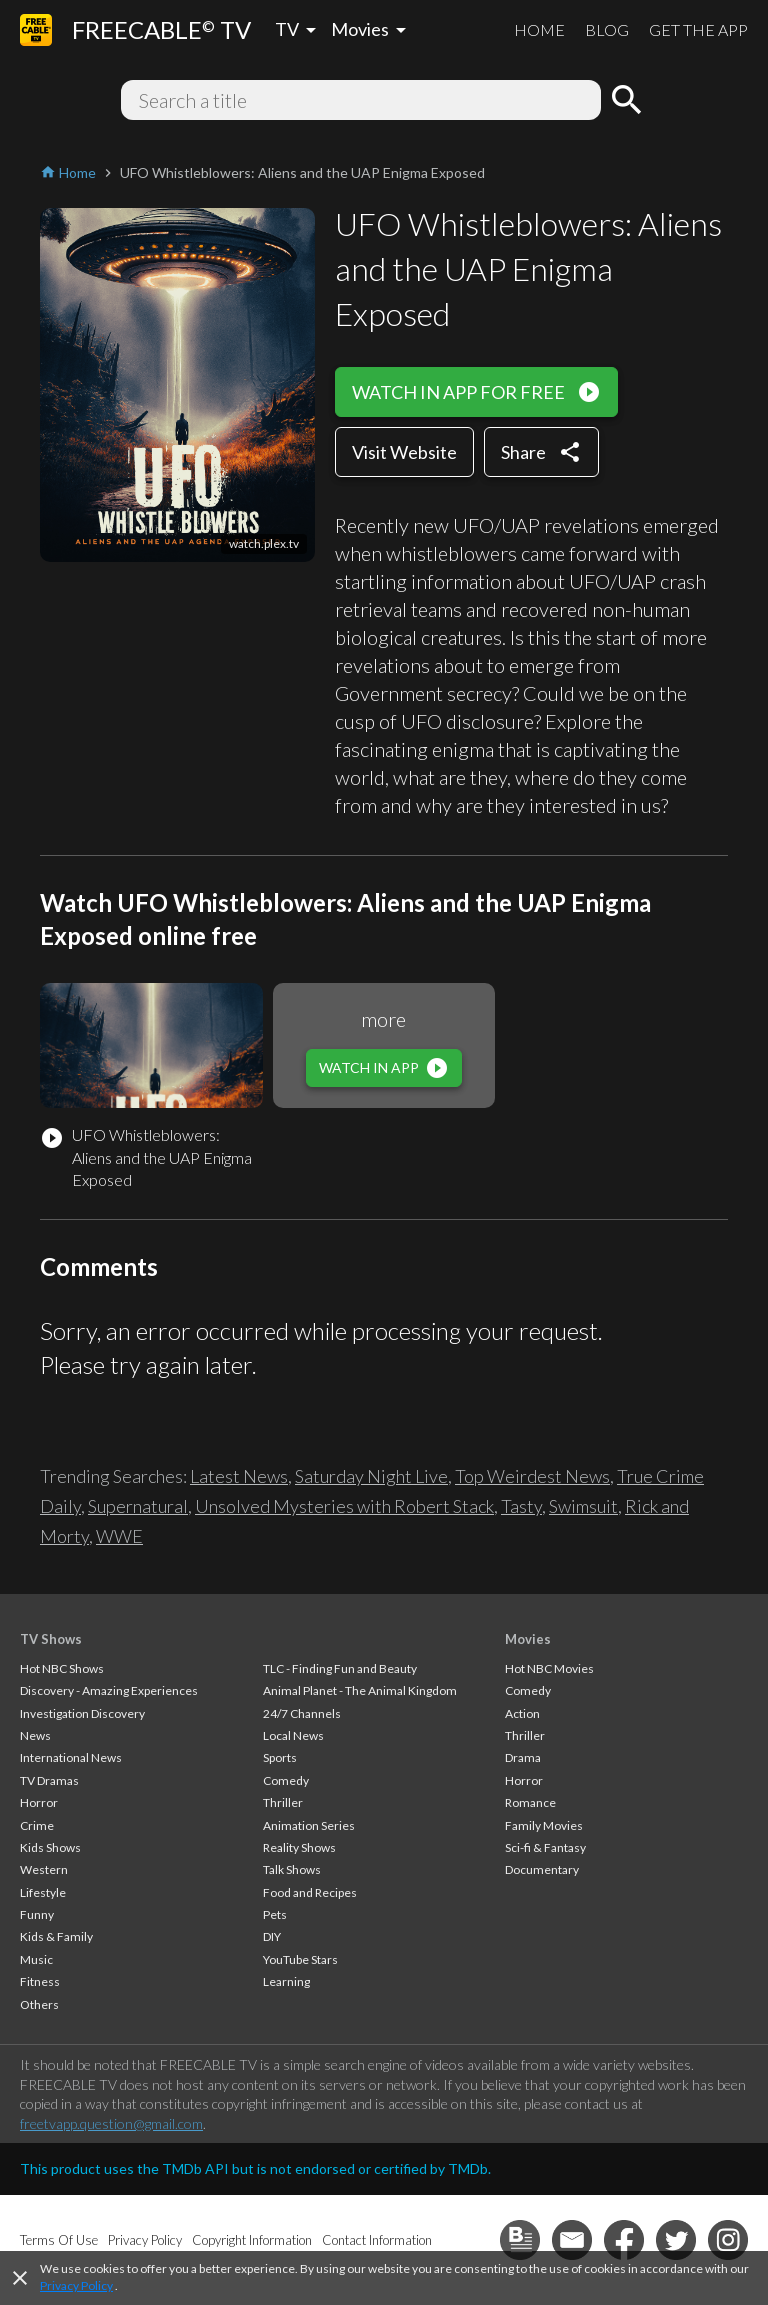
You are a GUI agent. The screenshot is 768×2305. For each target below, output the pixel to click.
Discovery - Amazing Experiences (109, 1690)
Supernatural (138, 1506)
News (35, 1735)
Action (522, 1713)
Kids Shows (50, 1847)
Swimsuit (583, 1506)
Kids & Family (56, 1936)
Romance (530, 1802)
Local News (293, 1735)
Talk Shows (292, 1869)
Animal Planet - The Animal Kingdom (360, 1690)
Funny (37, 1914)
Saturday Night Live (371, 1476)
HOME (539, 29)
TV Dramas (49, 1780)
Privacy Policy (76, 2285)
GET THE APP (698, 29)
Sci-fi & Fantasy (545, 1847)
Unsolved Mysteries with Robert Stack (344, 1506)
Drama (523, 1757)
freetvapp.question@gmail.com (111, 2123)
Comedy (286, 1780)
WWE (119, 1536)
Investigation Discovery (82, 1713)
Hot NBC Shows (62, 1668)
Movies (528, 1639)
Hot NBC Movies (549, 1668)
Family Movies (544, 1825)
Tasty (521, 1506)
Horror (39, 1802)
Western (44, 1869)
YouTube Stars (300, 1959)
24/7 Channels (302, 1713)
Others (39, 2004)
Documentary (542, 1869)
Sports (280, 1757)
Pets (275, 1914)
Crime (37, 1825)
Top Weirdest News (532, 1476)
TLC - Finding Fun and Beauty (340, 1668)
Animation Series (309, 1825)
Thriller (283, 1802)
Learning (286, 1981)
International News (71, 1757)
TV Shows (51, 1639)
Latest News (239, 1476)
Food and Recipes (310, 1892)
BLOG (607, 29)
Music (36, 1959)
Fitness (40, 1981)
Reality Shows (299, 1847)
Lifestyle (43, 1892)
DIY (272, 1936)
